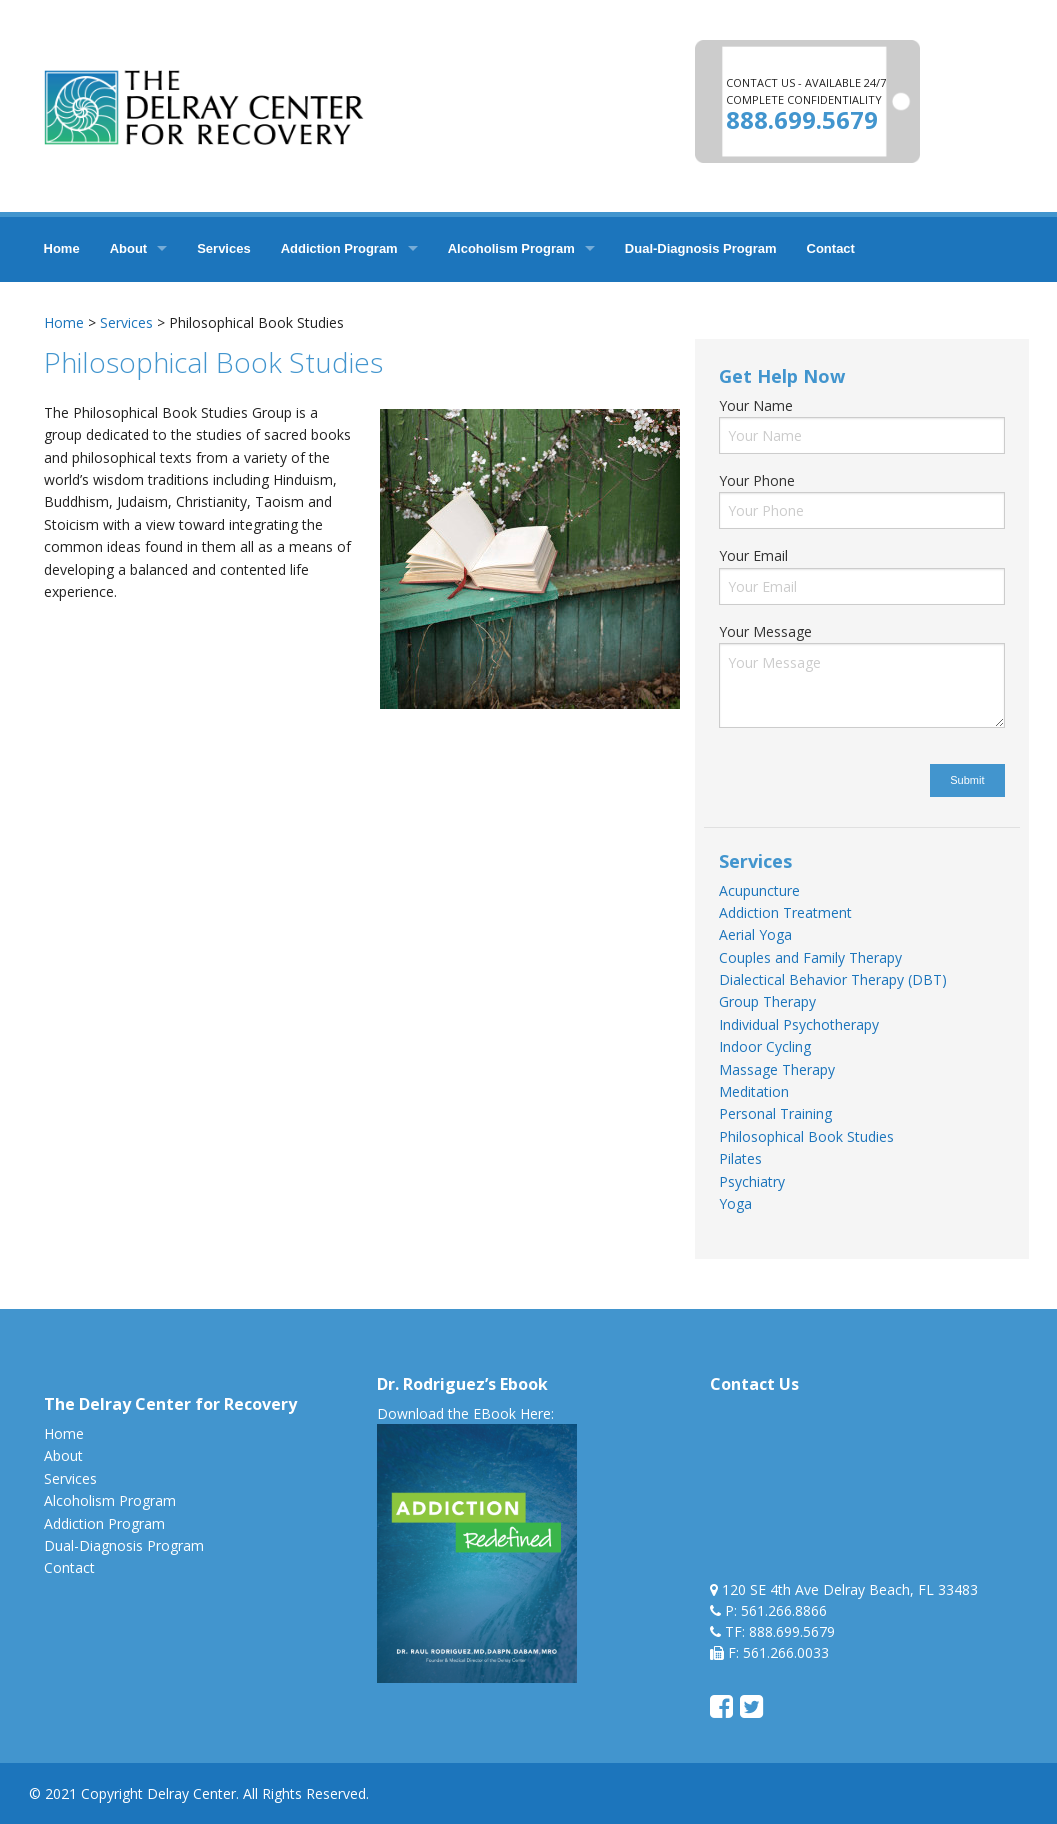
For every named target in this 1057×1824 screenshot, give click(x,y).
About (129, 248)
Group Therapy (767, 1001)
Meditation (754, 1091)
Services (224, 248)
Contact (831, 248)
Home (62, 248)
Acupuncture (759, 890)
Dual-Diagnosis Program (701, 248)
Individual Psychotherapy (799, 1024)
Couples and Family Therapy (810, 957)
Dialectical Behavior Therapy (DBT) (833, 979)
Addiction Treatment (785, 912)
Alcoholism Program (511, 248)
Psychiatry (752, 1181)
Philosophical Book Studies (806, 1136)
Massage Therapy (777, 1069)
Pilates (740, 1158)
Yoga (735, 1203)
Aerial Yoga (755, 934)
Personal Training (775, 1113)
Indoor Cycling (765, 1046)
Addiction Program (339, 248)
